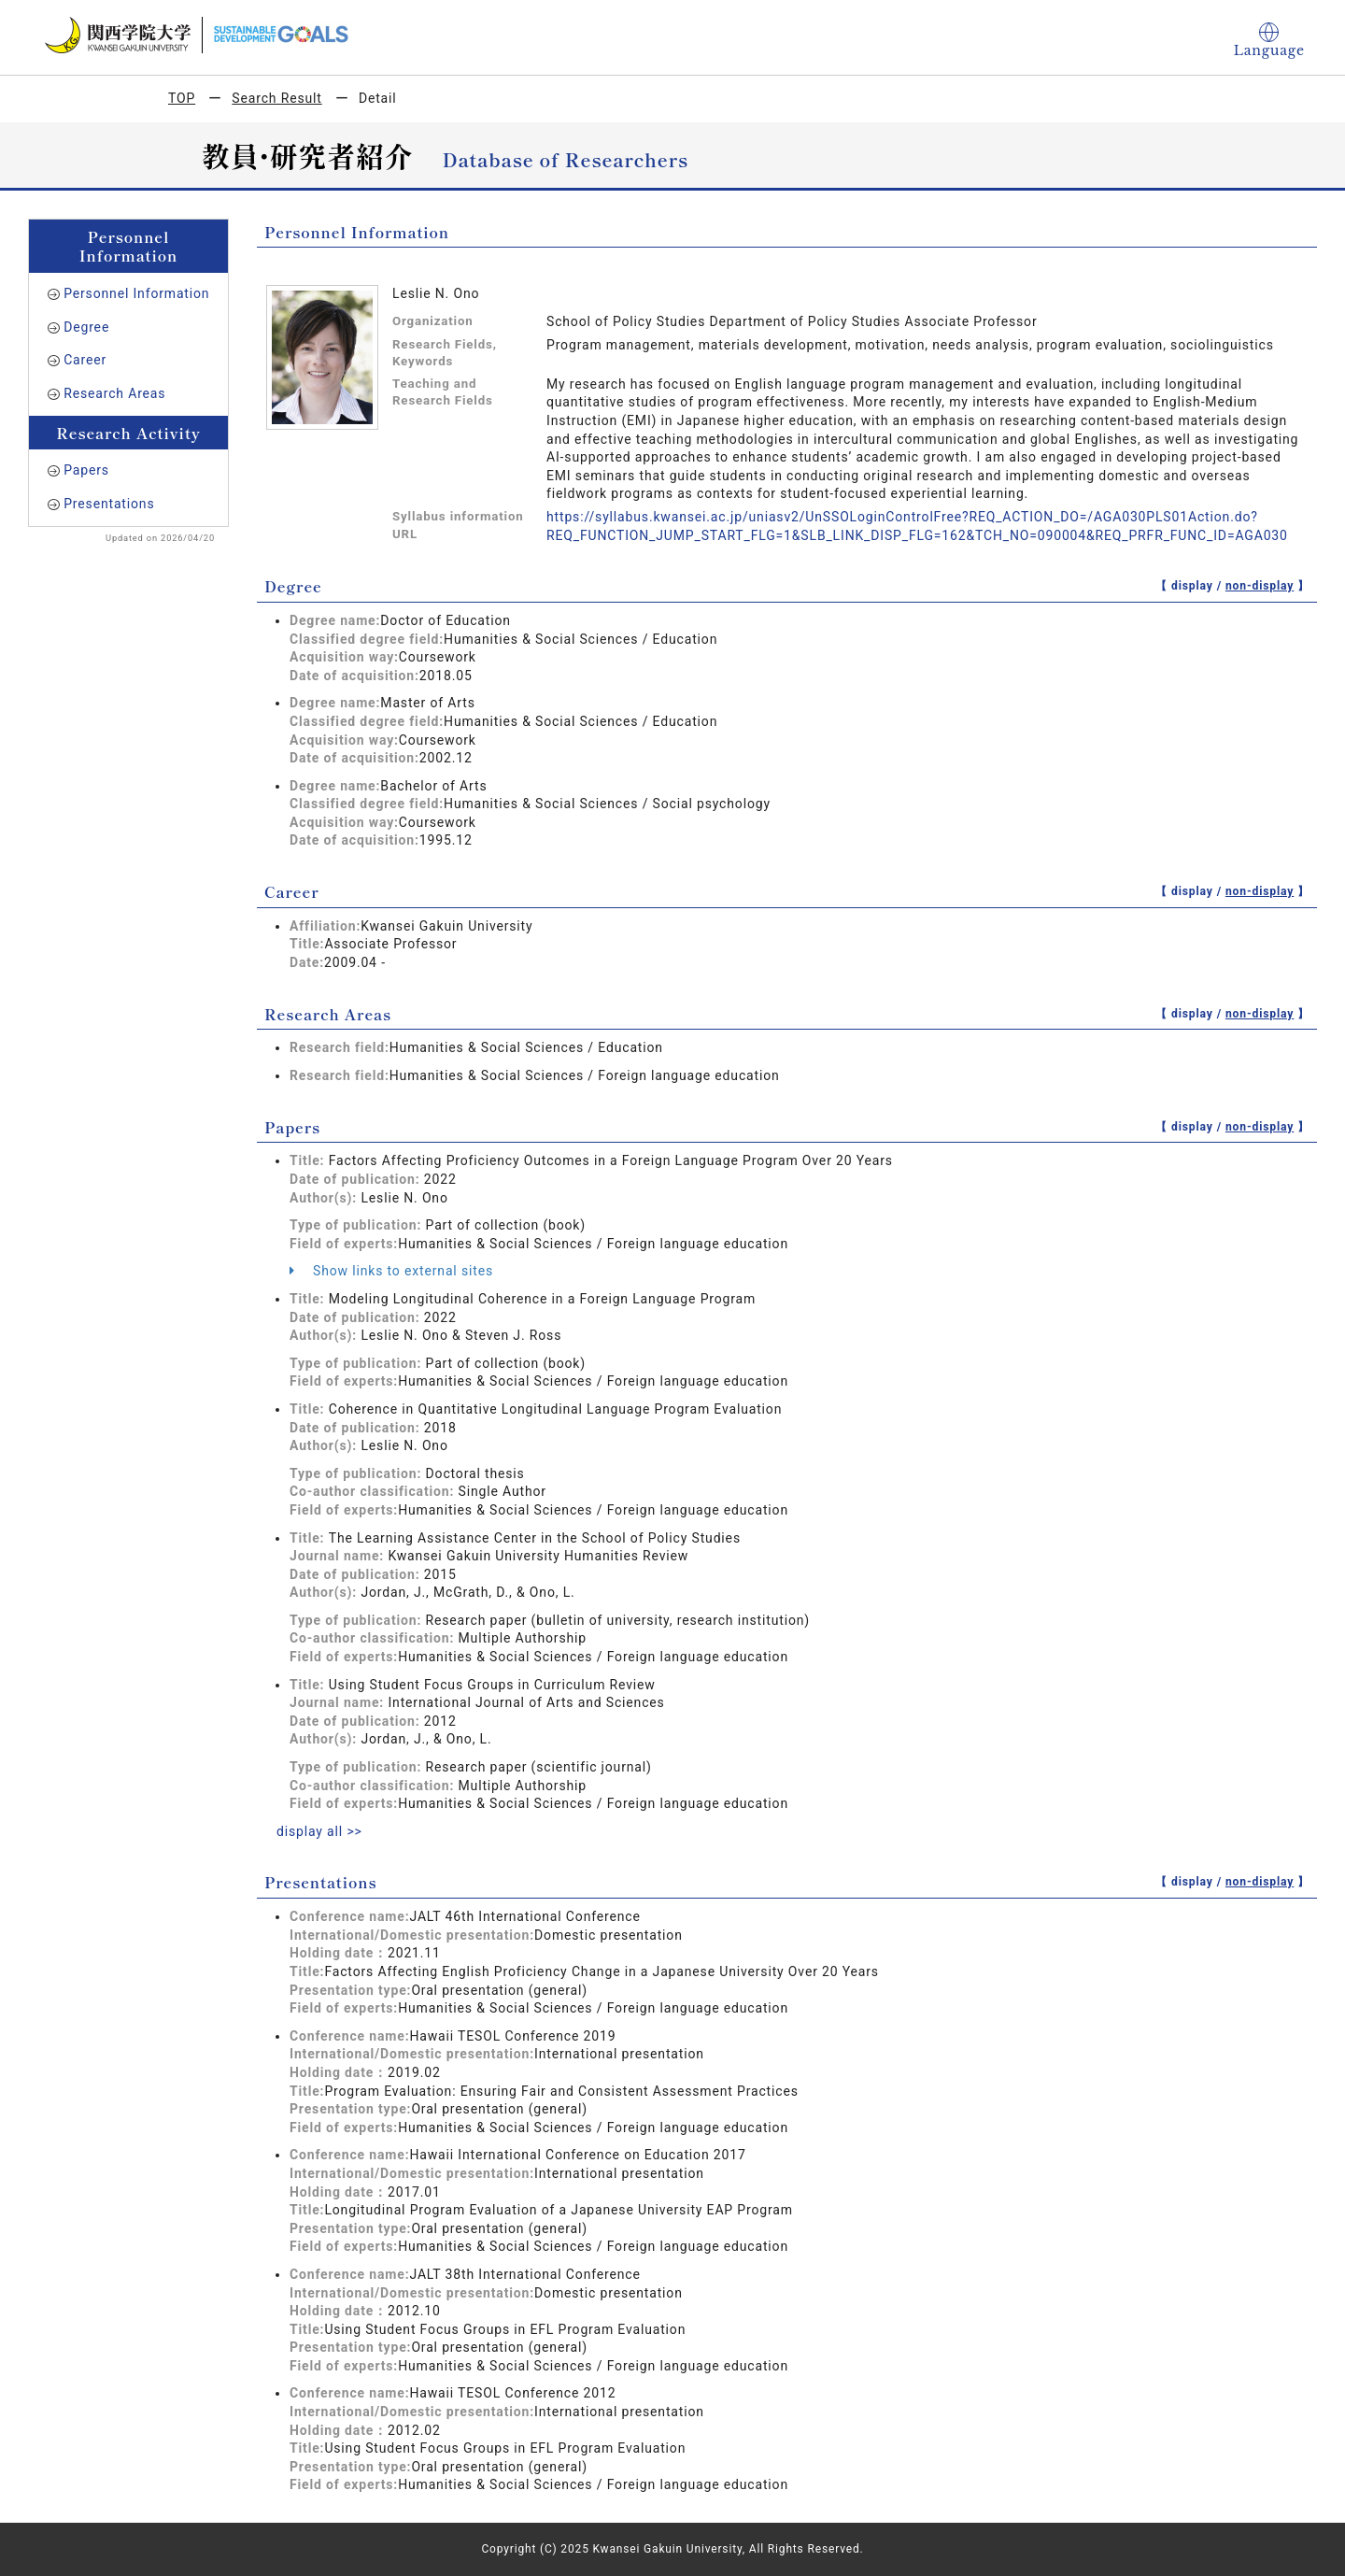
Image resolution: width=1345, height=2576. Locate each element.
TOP (181, 98)
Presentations (109, 503)
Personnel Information (136, 293)
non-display (1259, 585)
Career (85, 359)
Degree (86, 327)
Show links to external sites (391, 1270)
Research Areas (114, 393)
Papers (86, 470)
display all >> (319, 1831)
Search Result (276, 98)
